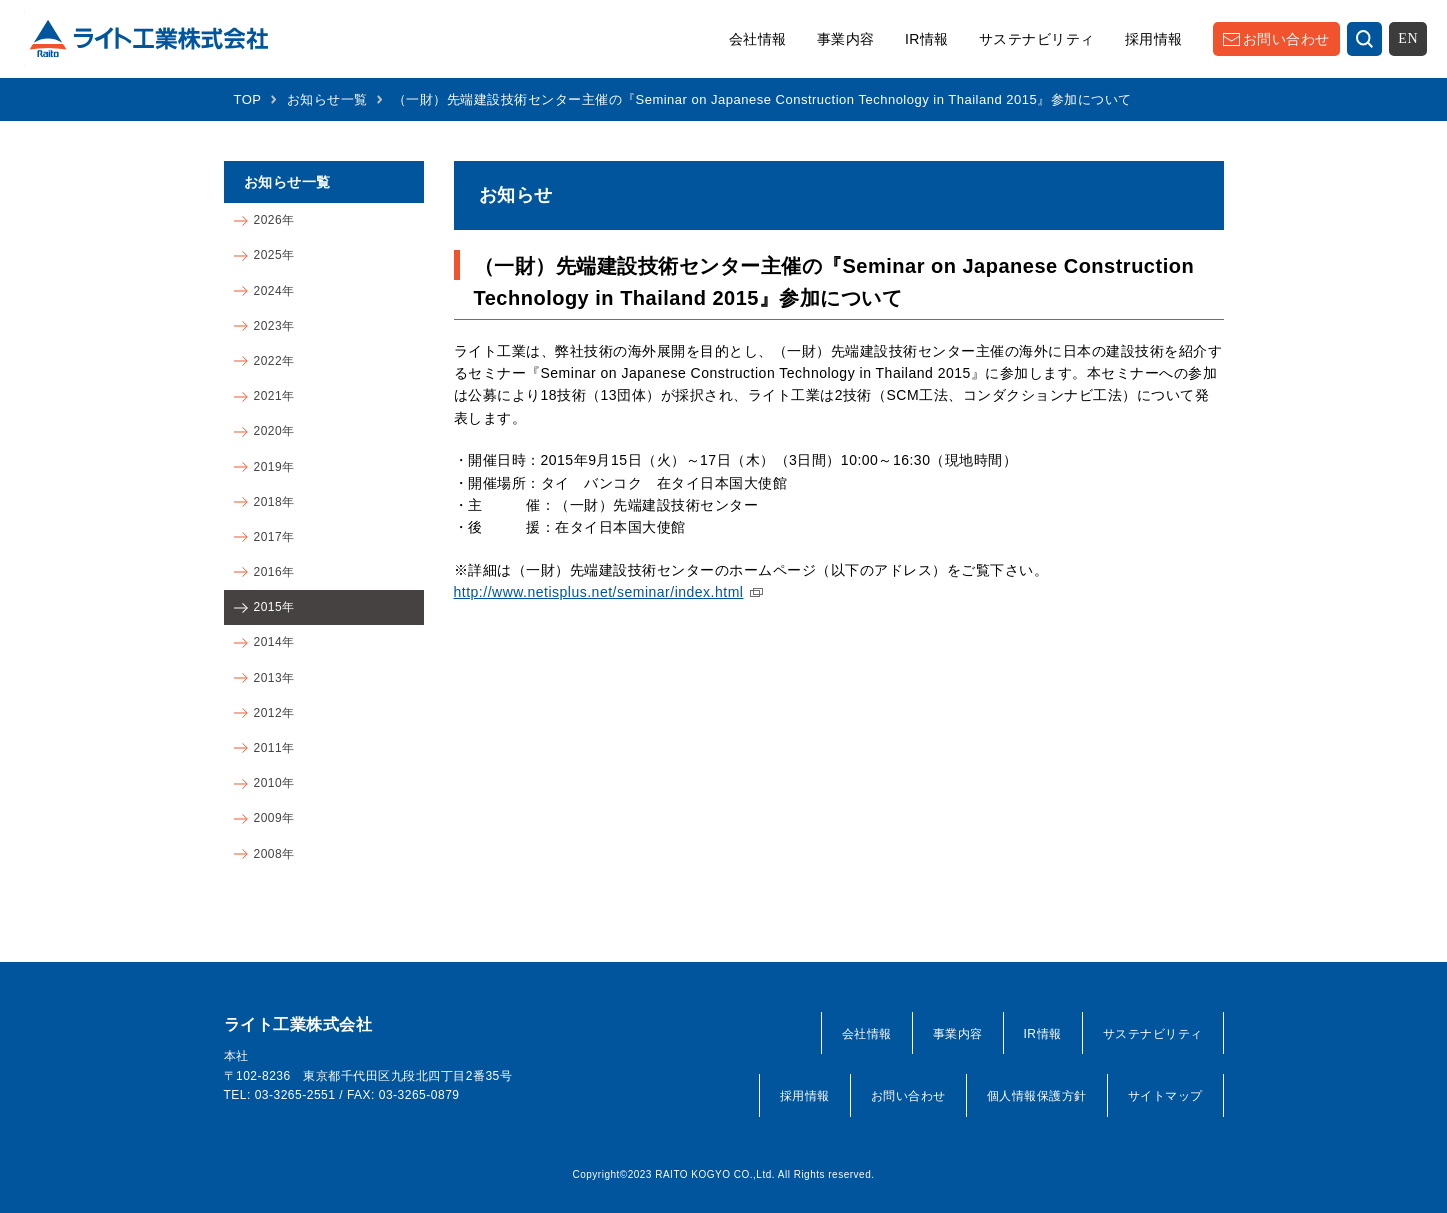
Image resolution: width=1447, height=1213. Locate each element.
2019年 (274, 467)
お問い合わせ (1286, 39)
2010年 (274, 783)
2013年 (274, 678)
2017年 (274, 537)
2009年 (274, 818)
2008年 (274, 854)
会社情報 (758, 39)
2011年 (274, 748)
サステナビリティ (1037, 39)
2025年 (274, 255)
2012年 (274, 713)
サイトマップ (1165, 1096)
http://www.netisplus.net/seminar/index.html (599, 592)
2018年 (274, 502)
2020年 (274, 431)
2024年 (274, 291)
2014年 (274, 642)
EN (1408, 38)
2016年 (274, 572)
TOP (248, 99)
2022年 (274, 361)
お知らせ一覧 (327, 99)
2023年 (274, 326)
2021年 (274, 396)
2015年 (274, 607)
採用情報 (1154, 39)
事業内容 (846, 39)
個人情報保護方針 (1037, 1096)
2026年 (274, 220)
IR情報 (927, 39)
